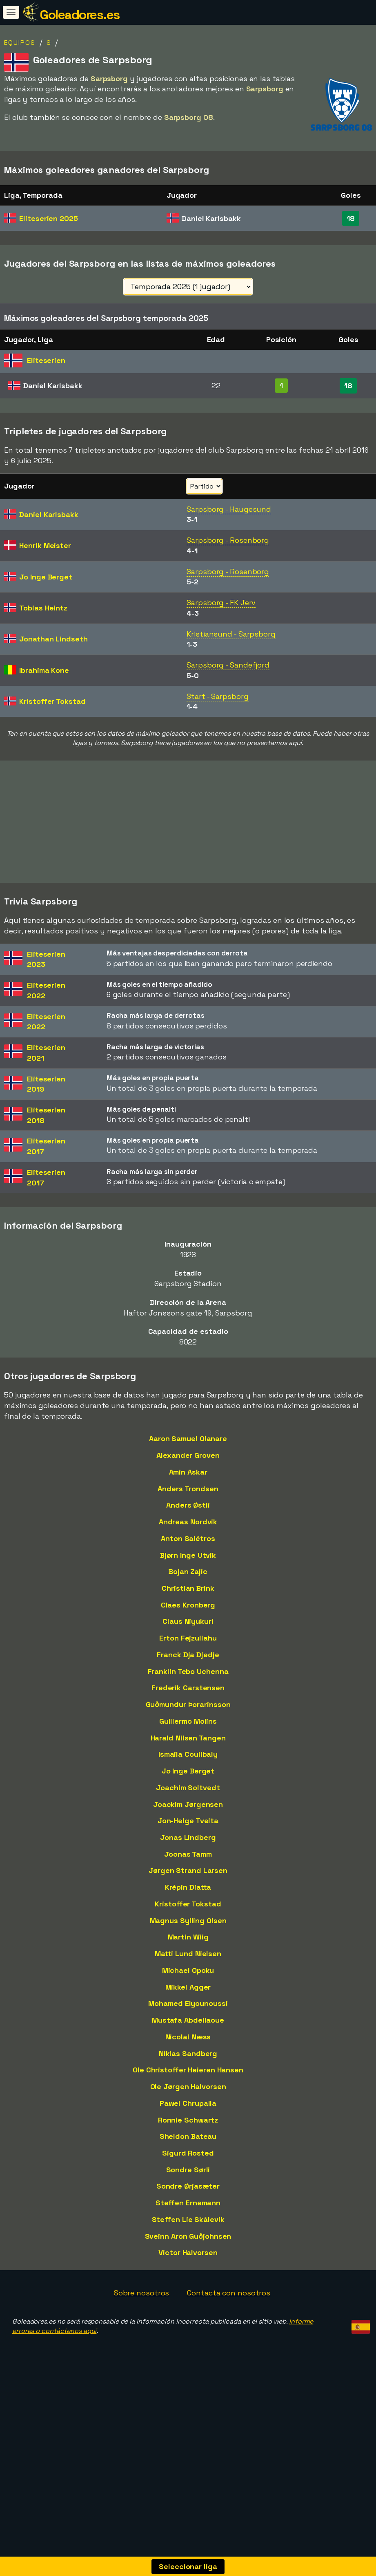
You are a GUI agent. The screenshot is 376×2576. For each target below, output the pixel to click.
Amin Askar (188, 1472)
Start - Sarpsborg (217, 696)
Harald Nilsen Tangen (188, 1737)
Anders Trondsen (188, 1488)
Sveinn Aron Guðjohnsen (188, 2236)
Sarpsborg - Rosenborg (228, 540)
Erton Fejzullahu (187, 1638)
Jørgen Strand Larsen (188, 1870)
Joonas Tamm (188, 1854)
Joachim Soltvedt (188, 1787)
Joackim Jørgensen (188, 1804)
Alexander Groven (187, 1455)
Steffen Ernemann (188, 2202)
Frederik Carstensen (188, 1687)
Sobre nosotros (141, 2292)
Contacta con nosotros (228, 2292)
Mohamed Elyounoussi (187, 2003)
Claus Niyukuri (188, 1621)
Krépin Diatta (188, 1887)
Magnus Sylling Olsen (188, 1920)
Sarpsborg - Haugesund (229, 509)
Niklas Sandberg (188, 2053)
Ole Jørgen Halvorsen (188, 2086)
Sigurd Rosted (188, 2153)
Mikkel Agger (188, 1987)
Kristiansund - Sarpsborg (231, 634)
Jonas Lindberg (188, 1837)
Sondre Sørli (188, 2169)
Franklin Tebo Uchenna (188, 1671)
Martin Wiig (188, 1936)
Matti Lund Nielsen (188, 1953)
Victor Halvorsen (187, 2252)
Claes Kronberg (188, 1605)
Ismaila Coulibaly (188, 1754)
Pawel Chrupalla (188, 2103)
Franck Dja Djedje (188, 1654)
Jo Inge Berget (188, 1771)
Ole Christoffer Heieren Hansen (188, 2069)
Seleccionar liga (188, 2566)
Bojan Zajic (188, 1571)
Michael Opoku (188, 1970)
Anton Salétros (188, 1538)
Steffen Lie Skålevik (188, 2219)
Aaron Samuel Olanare (188, 1438)
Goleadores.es (80, 15)
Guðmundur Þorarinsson (188, 1704)
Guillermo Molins (188, 1721)
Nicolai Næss (188, 2036)
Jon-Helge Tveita (188, 1820)
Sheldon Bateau (188, 2136)
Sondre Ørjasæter (188, 2186)
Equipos (20, 42)
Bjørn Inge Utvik (188, 1555)
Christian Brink (188, 1588)
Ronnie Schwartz (188, 2120)
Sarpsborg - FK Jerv (221, 602)
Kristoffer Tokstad (188, 1903)
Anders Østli (188, 1505)
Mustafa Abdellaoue (188, 2020)
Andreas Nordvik (188, 1521)
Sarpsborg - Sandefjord (228, 665)
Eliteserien (48, 218)
